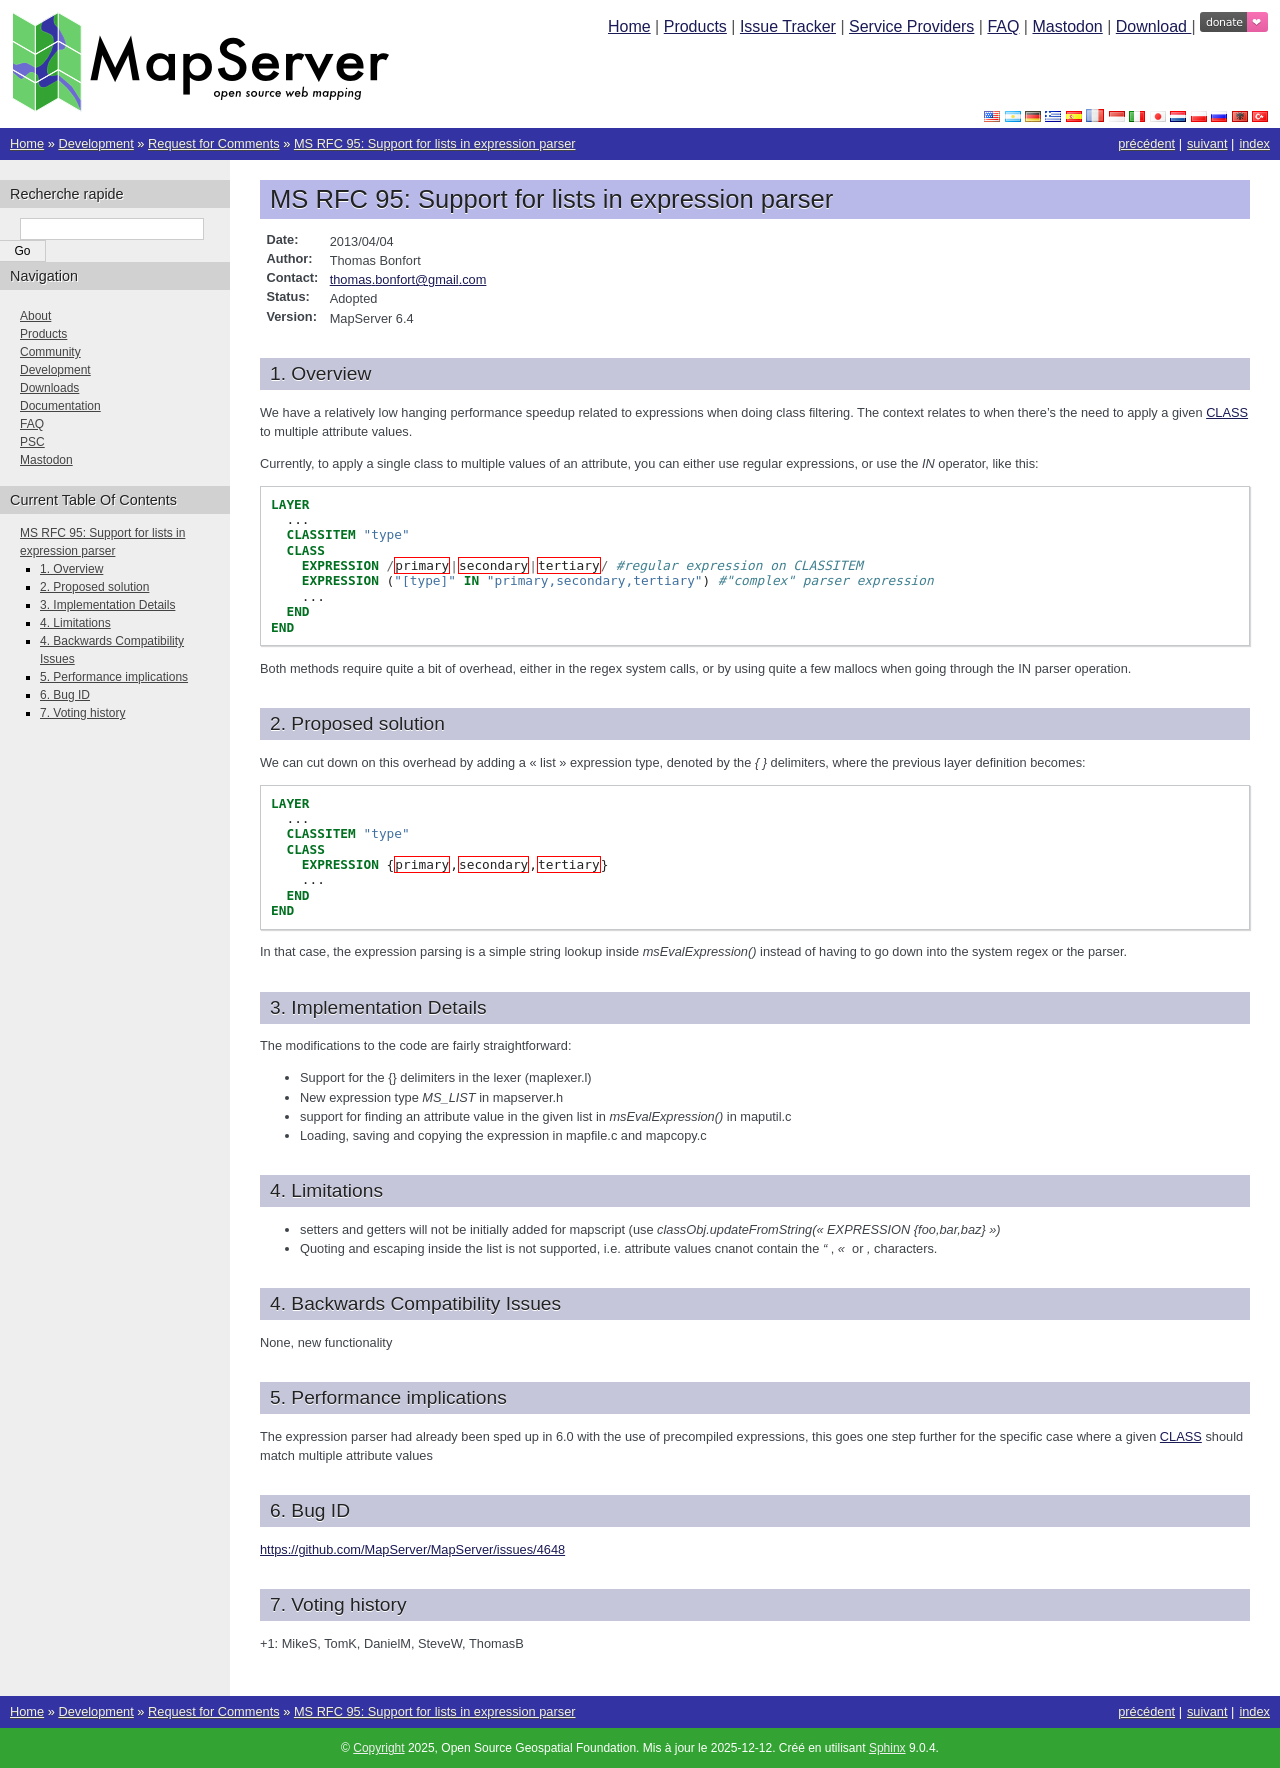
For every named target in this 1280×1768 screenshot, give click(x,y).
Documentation (60, 406)
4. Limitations (75, 623)
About (35, 316)
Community (50, 352)
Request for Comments (214, 143)
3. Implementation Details (107, 605)
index (1254, 143)
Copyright (378, 1748)
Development (95, 143)
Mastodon (1067, 26)
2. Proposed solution (94, 587)
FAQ (1003, 26)
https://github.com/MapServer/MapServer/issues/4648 (412, 1549)
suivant (1207, 143)
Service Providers (911, 26)
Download (1154, 26)
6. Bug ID (65, 695)
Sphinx (887, 1748)
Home (629, 26)
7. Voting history (82, 713)
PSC (32, 442)
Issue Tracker (788, 26)
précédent (1146, 143)
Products (695, 26)
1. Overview (71, 569)
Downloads (49, 388)
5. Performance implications (114, 677)
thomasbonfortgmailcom (408, 279)
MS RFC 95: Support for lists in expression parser (435, 143)
